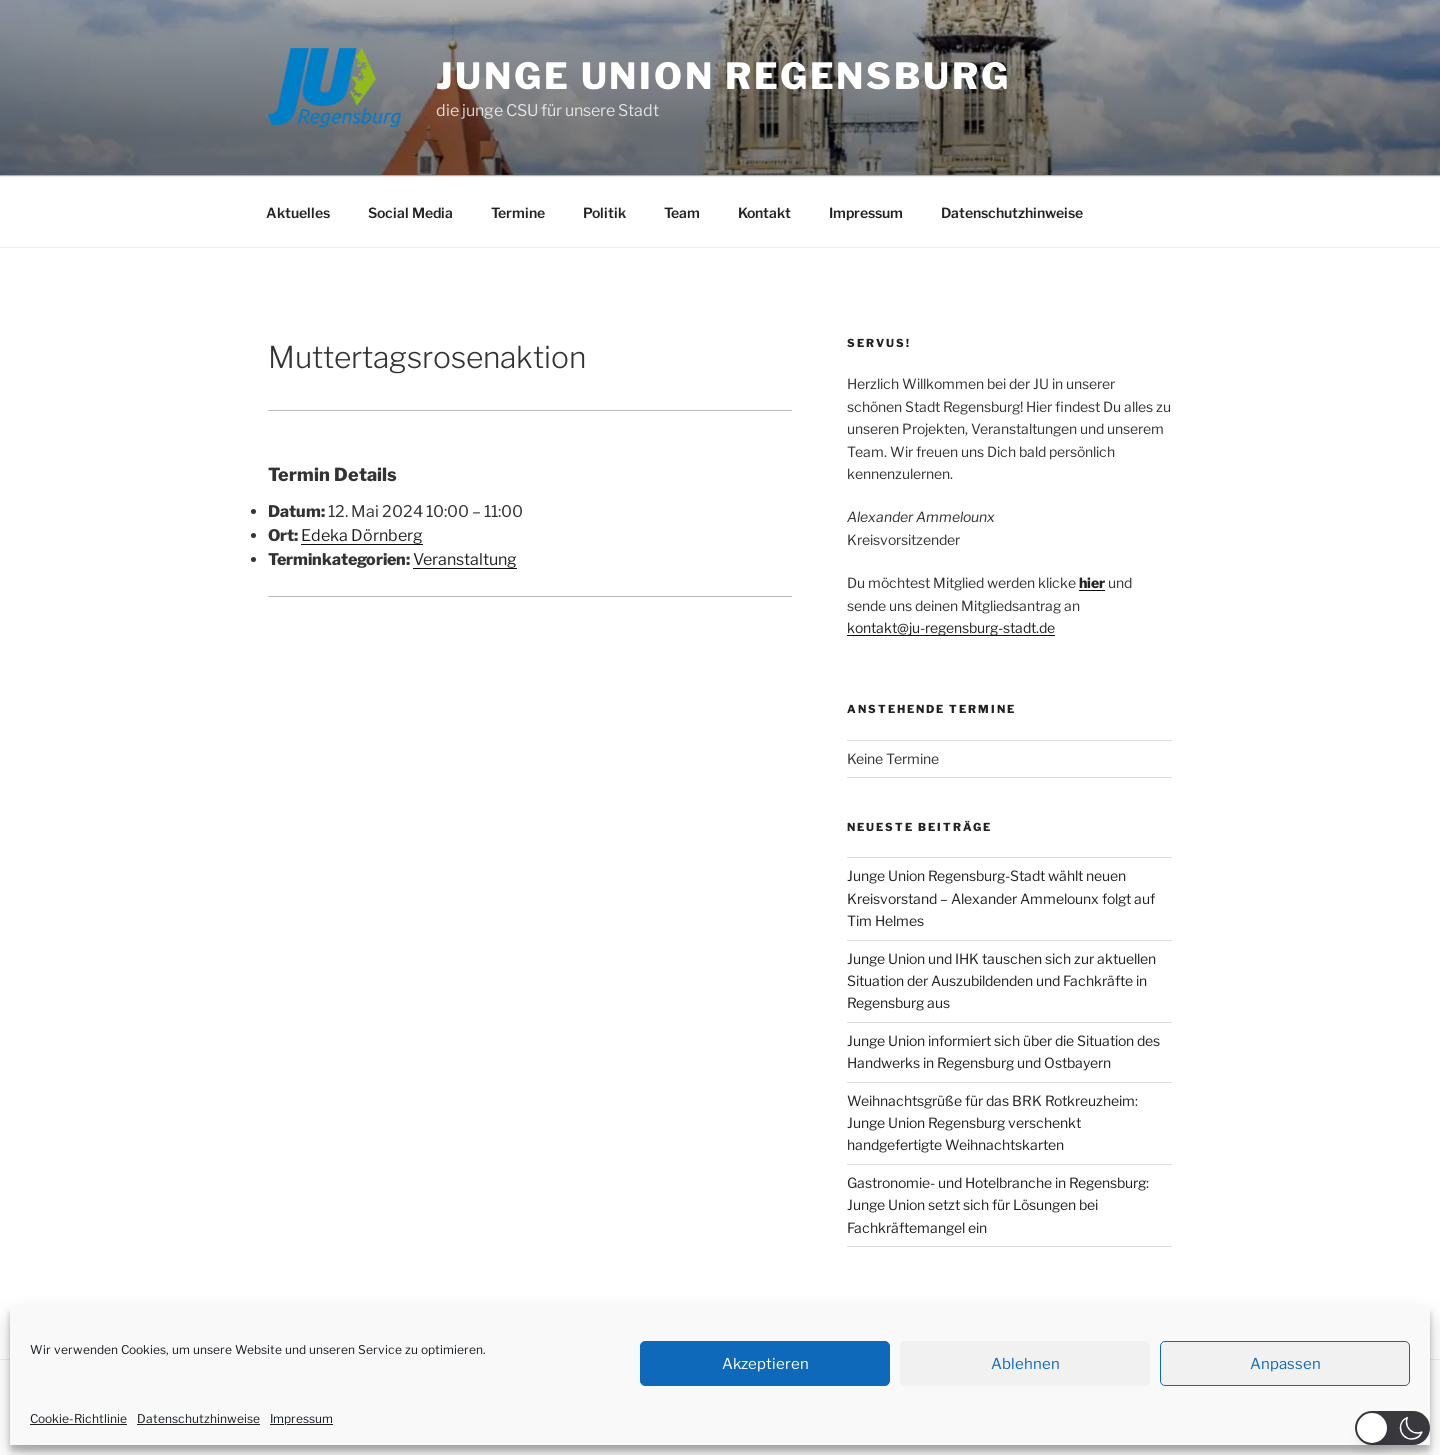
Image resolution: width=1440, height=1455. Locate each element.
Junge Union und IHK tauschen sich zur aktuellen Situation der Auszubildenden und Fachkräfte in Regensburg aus (1001, 981)
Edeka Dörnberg (362, 535)
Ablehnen (1025, 1364)
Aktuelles (298, 212)
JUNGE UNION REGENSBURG (723, 76)
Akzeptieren (765, 1364)
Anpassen (1285, 1364)
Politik (604, 212)
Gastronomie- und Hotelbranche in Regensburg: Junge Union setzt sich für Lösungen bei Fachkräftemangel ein (998, 1205)
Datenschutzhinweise (198, 1418)
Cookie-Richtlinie (78, 1418)
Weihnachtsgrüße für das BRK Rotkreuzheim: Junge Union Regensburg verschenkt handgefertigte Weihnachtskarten (992, 1123)
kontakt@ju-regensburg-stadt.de (951, 627)
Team (682, 212)
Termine (518, 212)
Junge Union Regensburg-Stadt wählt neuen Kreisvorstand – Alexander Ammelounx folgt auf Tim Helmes (1001, 898)
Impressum (301, 1418)
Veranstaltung (465, 559)
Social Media (410, 212)
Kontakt (764, 212)
